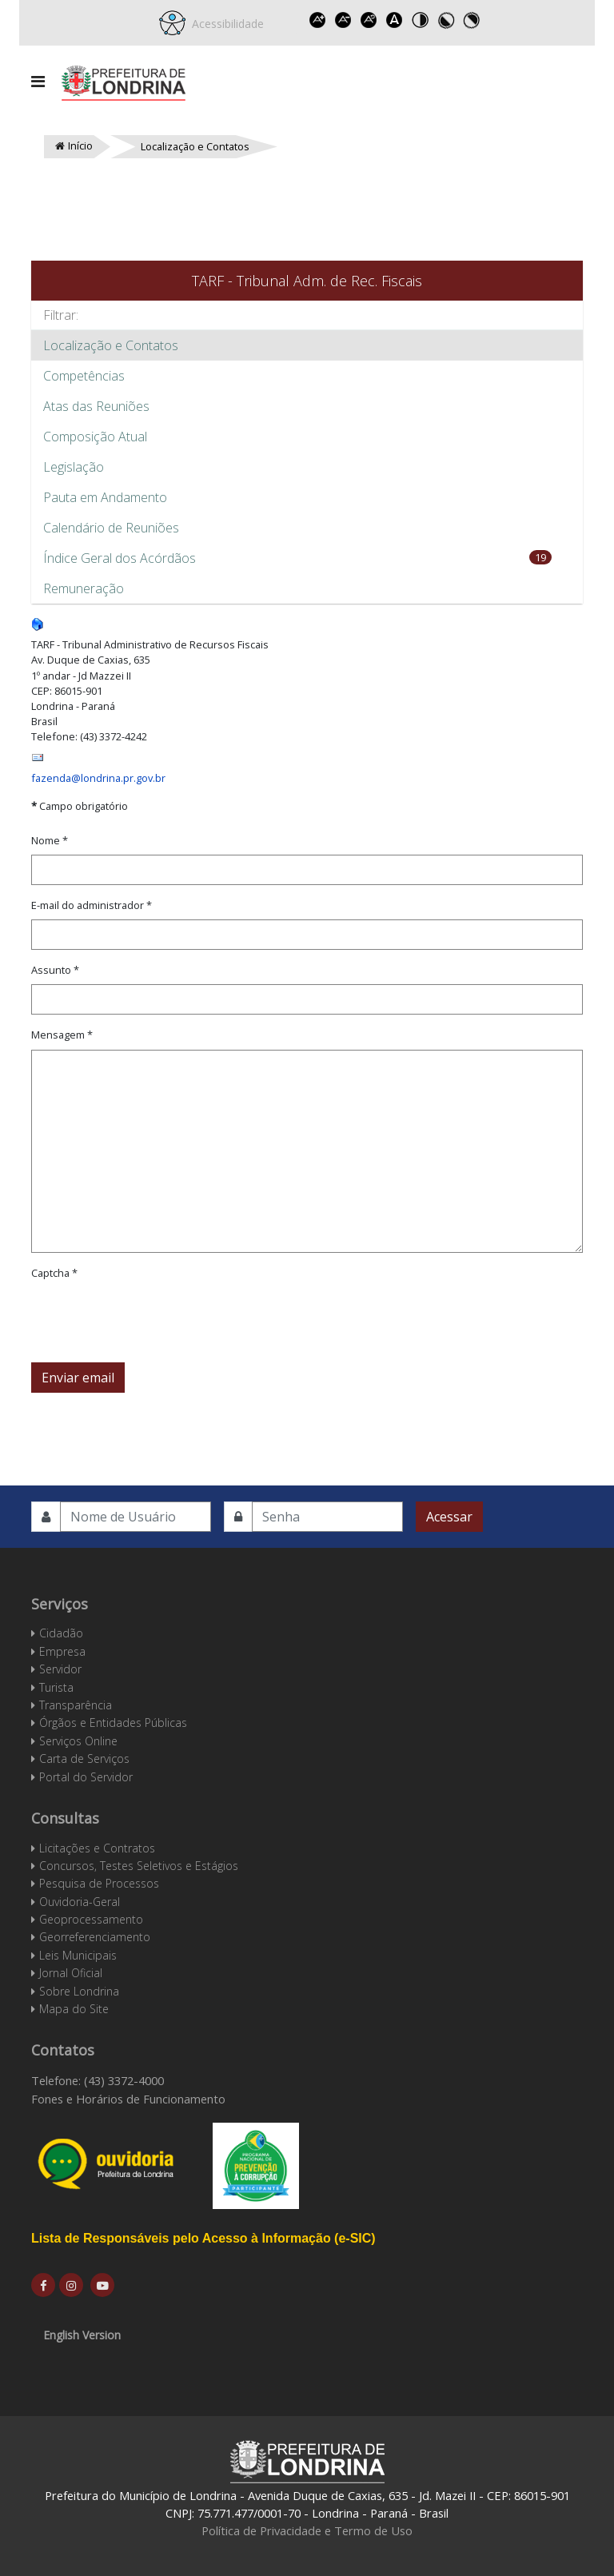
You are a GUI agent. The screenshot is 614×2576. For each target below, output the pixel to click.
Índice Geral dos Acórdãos (119, 558)
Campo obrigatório (79, 806)
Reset (369, 20)
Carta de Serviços (84, 1758)
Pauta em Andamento (105, 497)
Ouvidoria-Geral (79, 1901)
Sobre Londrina (79, 1991)
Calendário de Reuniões (111, 527)
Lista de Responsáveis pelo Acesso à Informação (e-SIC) (203, 2238)
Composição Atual (95, 436)
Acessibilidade (224, 23)
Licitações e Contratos (97, 1848)
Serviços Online (78, 1741)
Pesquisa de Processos (99, 1883)
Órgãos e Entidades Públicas (113, 1722)
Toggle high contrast (420, 20)
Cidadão (61, 1633)
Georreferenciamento (94, 1936)
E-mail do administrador (91, 905)
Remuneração (83, 588)
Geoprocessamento (91, 1919)
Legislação (73, 467)
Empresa (62, 1651)
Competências (84, 376)
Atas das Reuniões (96, 406)
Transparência (75, 1705)
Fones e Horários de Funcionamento (128, 2099)
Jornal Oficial (70, 1972)
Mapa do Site (74, 2008)
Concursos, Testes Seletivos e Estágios (138, 1865)
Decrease (344, 20)
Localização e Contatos (110, 345)
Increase (318, 20)
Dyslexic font (395, 20)
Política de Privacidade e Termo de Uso (307, 2530)
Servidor (60, 1669)
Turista (56, 1687)
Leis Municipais (78, 1955)
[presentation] (152, 1318)
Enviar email (78, 1377)
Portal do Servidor (86, 1776)
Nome (49, 840)
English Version (82, 2335)
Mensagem (62, 1034)
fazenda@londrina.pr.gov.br (98, 778)
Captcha (54, 1273)
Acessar (449, 1516)
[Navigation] (38, 82)
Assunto (55, 970)
